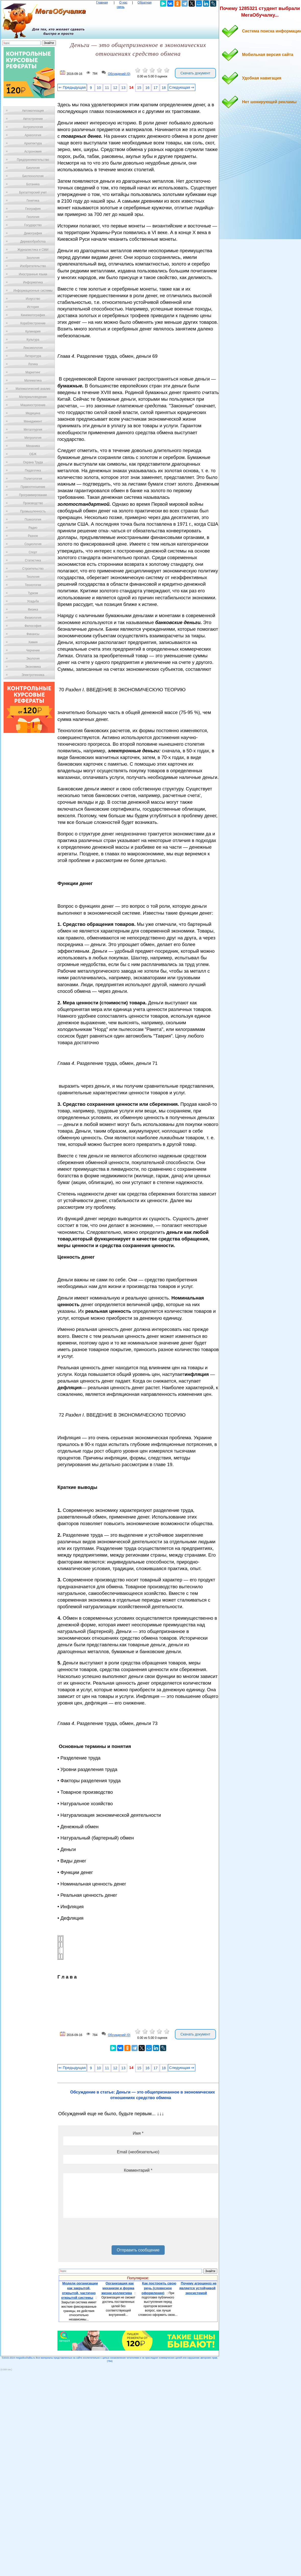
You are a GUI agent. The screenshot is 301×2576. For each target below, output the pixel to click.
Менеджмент (33, 421)
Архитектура (33, 143)
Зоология (33, 258)
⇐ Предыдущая (72, 87)
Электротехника (32, 675)
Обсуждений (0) (119, 74)
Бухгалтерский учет (33, 192)
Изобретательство (33, 266)
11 (107, 88)
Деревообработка (33, 241)
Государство (33, 225)
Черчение (33, 650)
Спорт (33, 552)
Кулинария (33, 331)
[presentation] (102, 2234)
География (33, 209)
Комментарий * (138, 2170)
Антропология (33, 127)
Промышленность (33, 511)
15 (139, 88)
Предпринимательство (33, 160)
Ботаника (33, 184)
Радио (33, 528)
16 (147, 88)
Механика (33, 446)
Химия (33, 642)
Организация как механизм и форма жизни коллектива (117, 2288)
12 (115, 88)
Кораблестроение (33, 323)
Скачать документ (195, 73)
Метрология (33, 438)
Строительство (33, 568)
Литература (33, 356)
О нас (123, 2)
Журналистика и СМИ (32, 249)
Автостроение (33, 119)
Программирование (33, 495)
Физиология (33, 617)
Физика (33, 609)
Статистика (33, 560)
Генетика (33, 200)
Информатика (33, 282)
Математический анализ (33, 388)
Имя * (138, 2133)
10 (99, 88)
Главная (102, 2)
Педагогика (33, 470)
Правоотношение (33, 487)
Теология (32, 577)
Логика (33, 364)
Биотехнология (32, 176)
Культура (33, 339)
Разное (33, 536)
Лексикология (33, 348)
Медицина (33, 413)
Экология (33, 658)
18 (164, 88)
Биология (33, 168)
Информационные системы (32, 290)
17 (155, 88)
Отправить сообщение (138, 2250)
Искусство (33, 299)
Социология (33, 544)
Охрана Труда (33, 462)
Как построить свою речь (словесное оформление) (158, 2288)
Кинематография (33, 315)
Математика (33, 380)
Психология (33, 519)
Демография (33, 233)
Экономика (33, 667)
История (33, 307)
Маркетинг (33, 372)
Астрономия (33, 151)
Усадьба (33, 601)
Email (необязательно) (138, 2152)
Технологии (33, 585)
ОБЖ (33, 454)
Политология (33, 478)
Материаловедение (33, 397)
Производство (33, 503)
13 (123, 88)
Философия (33, 626)
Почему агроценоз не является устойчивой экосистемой (197, 2288)
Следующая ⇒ (181, 87)
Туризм (33, 593)
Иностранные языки (33, 274)
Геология (33, 217)
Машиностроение (32, 405)
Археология (33, 135)
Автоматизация (33, 110)
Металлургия (33, 429)
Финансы (33, 634)
